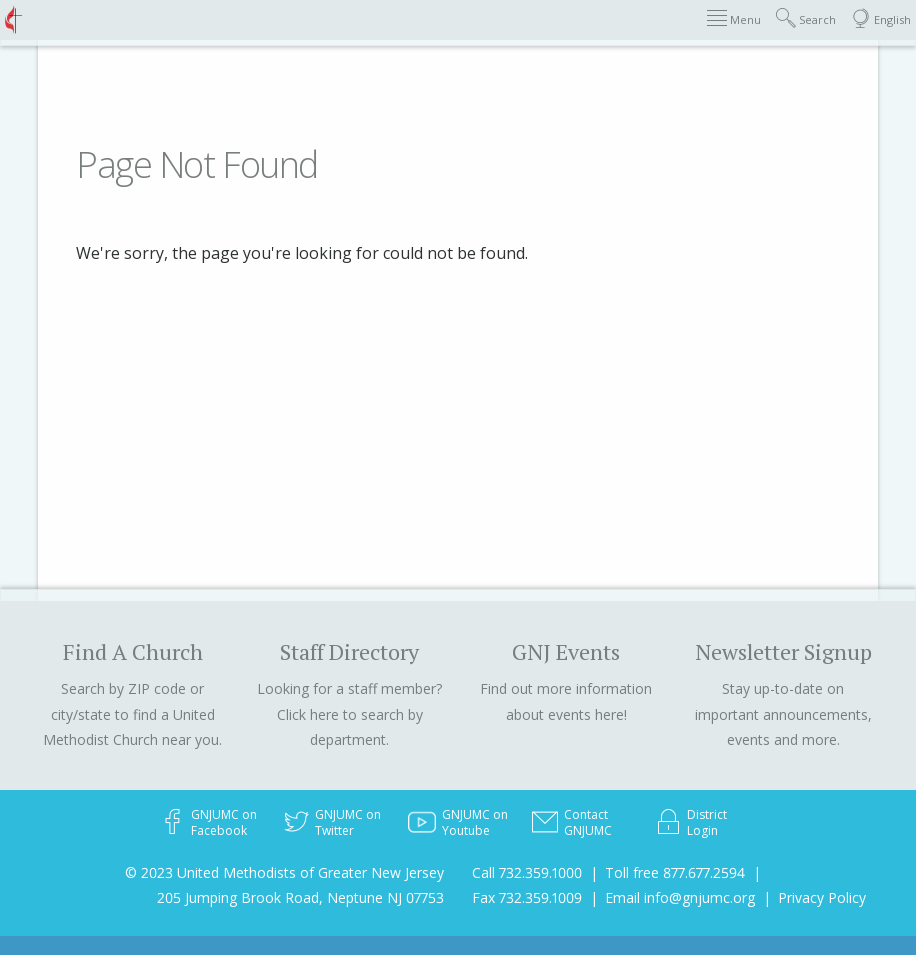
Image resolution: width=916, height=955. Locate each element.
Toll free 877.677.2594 (675, 872)
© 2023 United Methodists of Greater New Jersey (284, 872)
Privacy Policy (822, 897)
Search (806, 18)
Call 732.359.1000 (527, 872)
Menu (734, 18)
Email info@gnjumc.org (680, 897)
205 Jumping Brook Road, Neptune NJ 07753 (300, 897)
